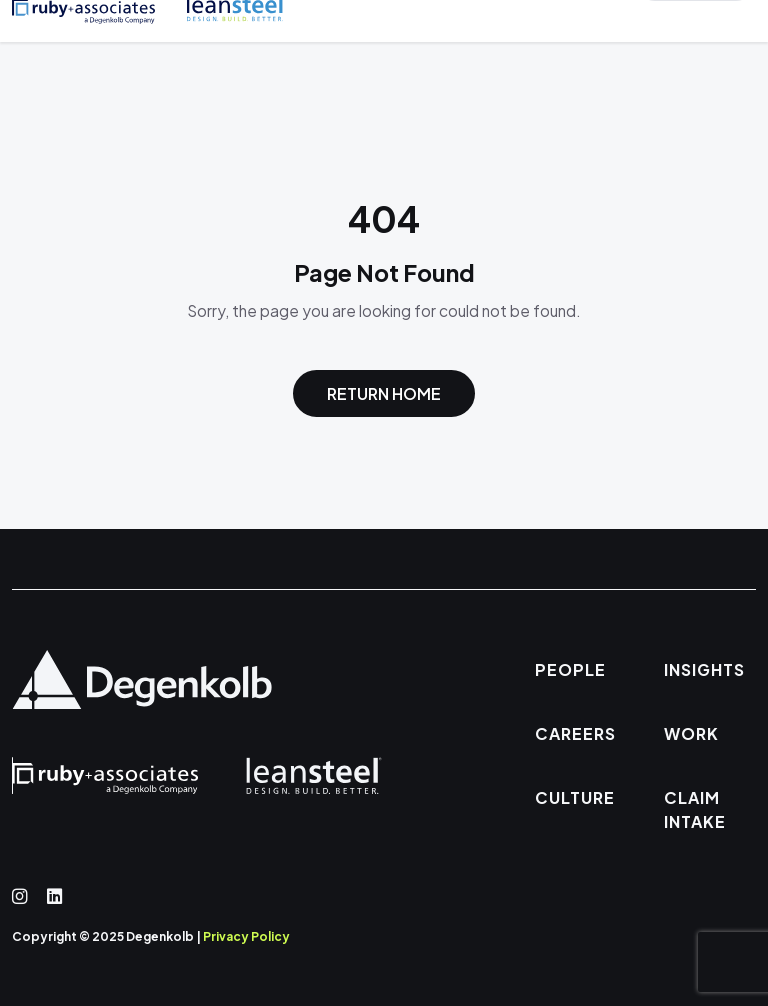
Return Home (384, 393)
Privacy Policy (246, 936)
